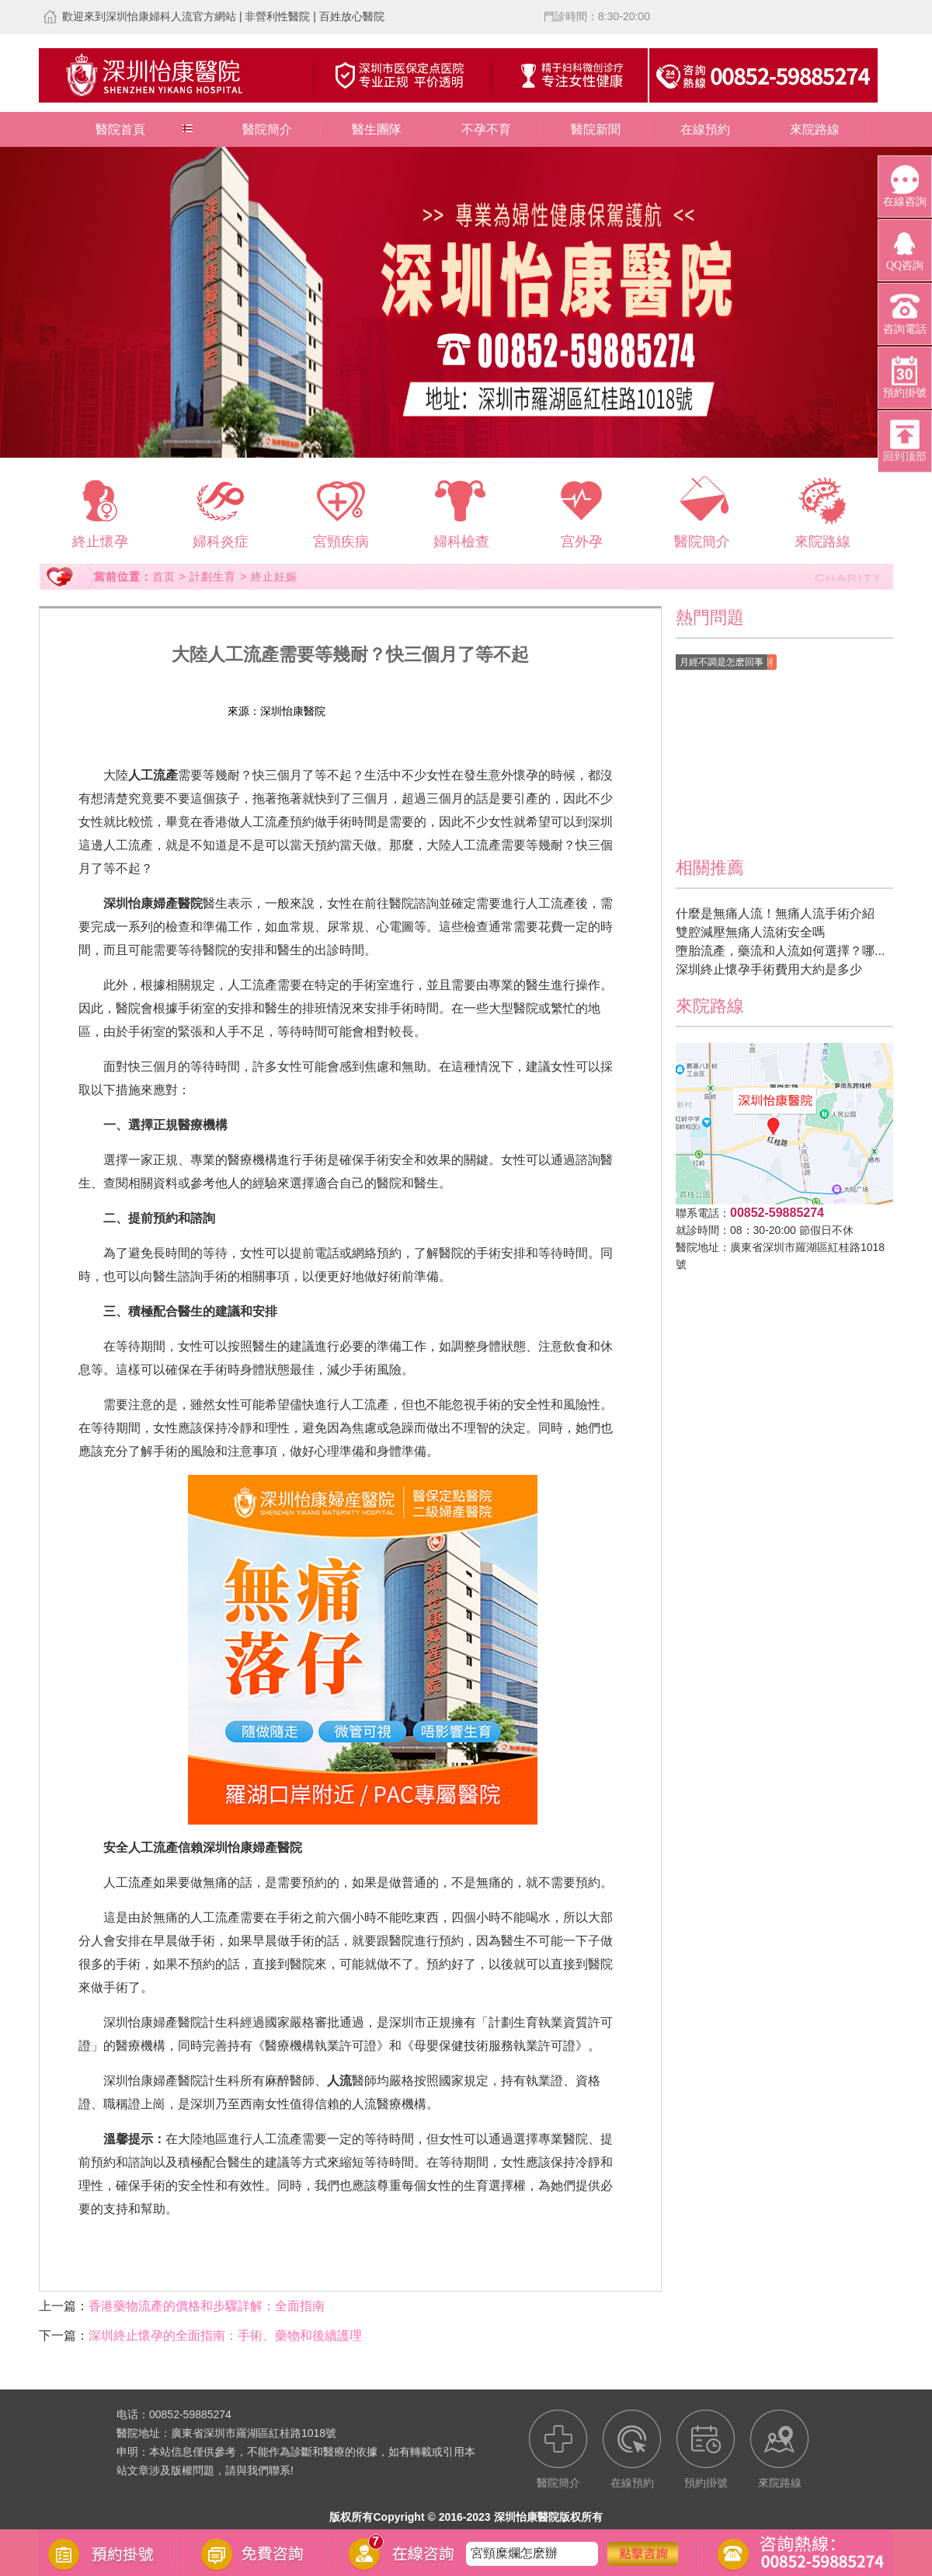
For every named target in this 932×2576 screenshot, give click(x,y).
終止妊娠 (274, 576)
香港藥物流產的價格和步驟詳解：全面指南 (207, 2306)
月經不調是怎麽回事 (721, 662)
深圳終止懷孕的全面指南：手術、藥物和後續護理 (225, 2335)
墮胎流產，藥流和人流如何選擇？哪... (780, 950)
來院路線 (815, 129)
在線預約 (705, 129)
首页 (164, 576)
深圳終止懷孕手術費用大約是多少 (769, 969)
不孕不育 (486, 129)
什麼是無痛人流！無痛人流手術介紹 (775, 913)
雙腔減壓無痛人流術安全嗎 (750, 932)
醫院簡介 (267, 129)
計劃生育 (213, 576)
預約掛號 (438, 711)
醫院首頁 (120, 129)
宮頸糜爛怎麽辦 (514, 2553)
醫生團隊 (377, 129)
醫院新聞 (596, 129)
